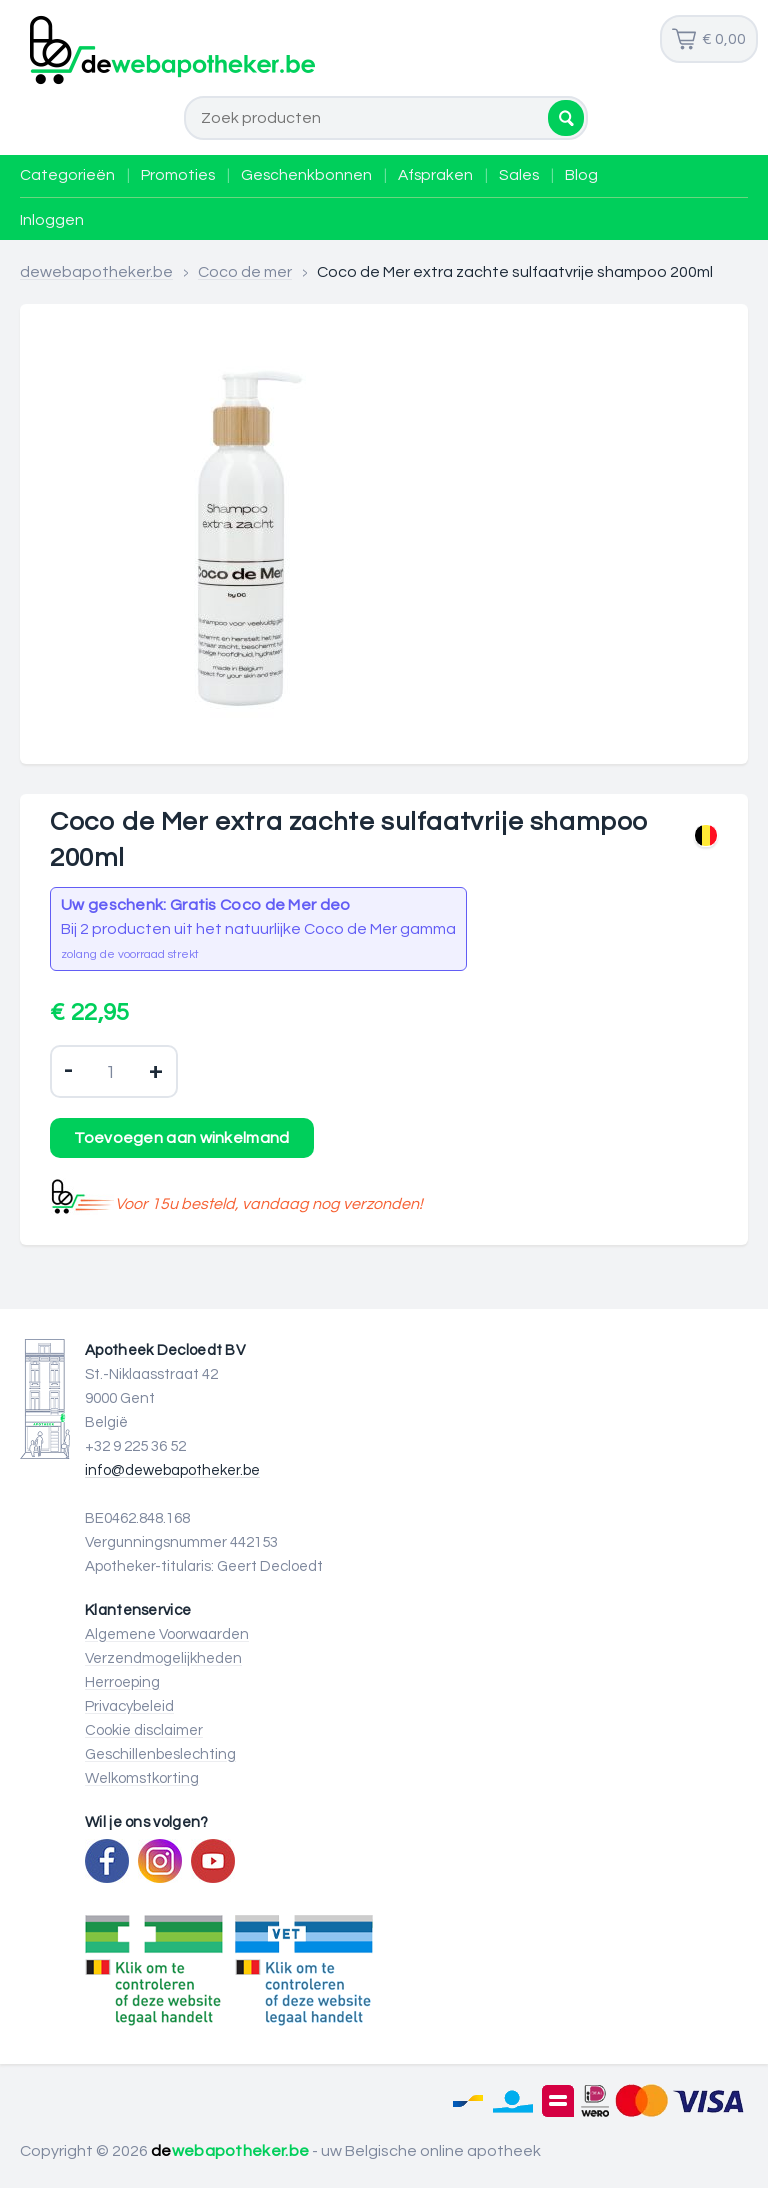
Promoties (178, 175)
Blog (581, 175)
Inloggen (52, 220)
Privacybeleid (129, 1706)
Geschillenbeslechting (160, 1754)
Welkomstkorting (142, 1778)
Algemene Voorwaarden (167, 1634)
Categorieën (67, 175)
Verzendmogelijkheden (163, 1658)
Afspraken (435, 175)
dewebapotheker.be (96, 272)
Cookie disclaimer (144, 1730)
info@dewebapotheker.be (172, 1470)
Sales (519, 175)
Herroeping (122, 1682)
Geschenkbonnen (306, 175)
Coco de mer (245, 272)
